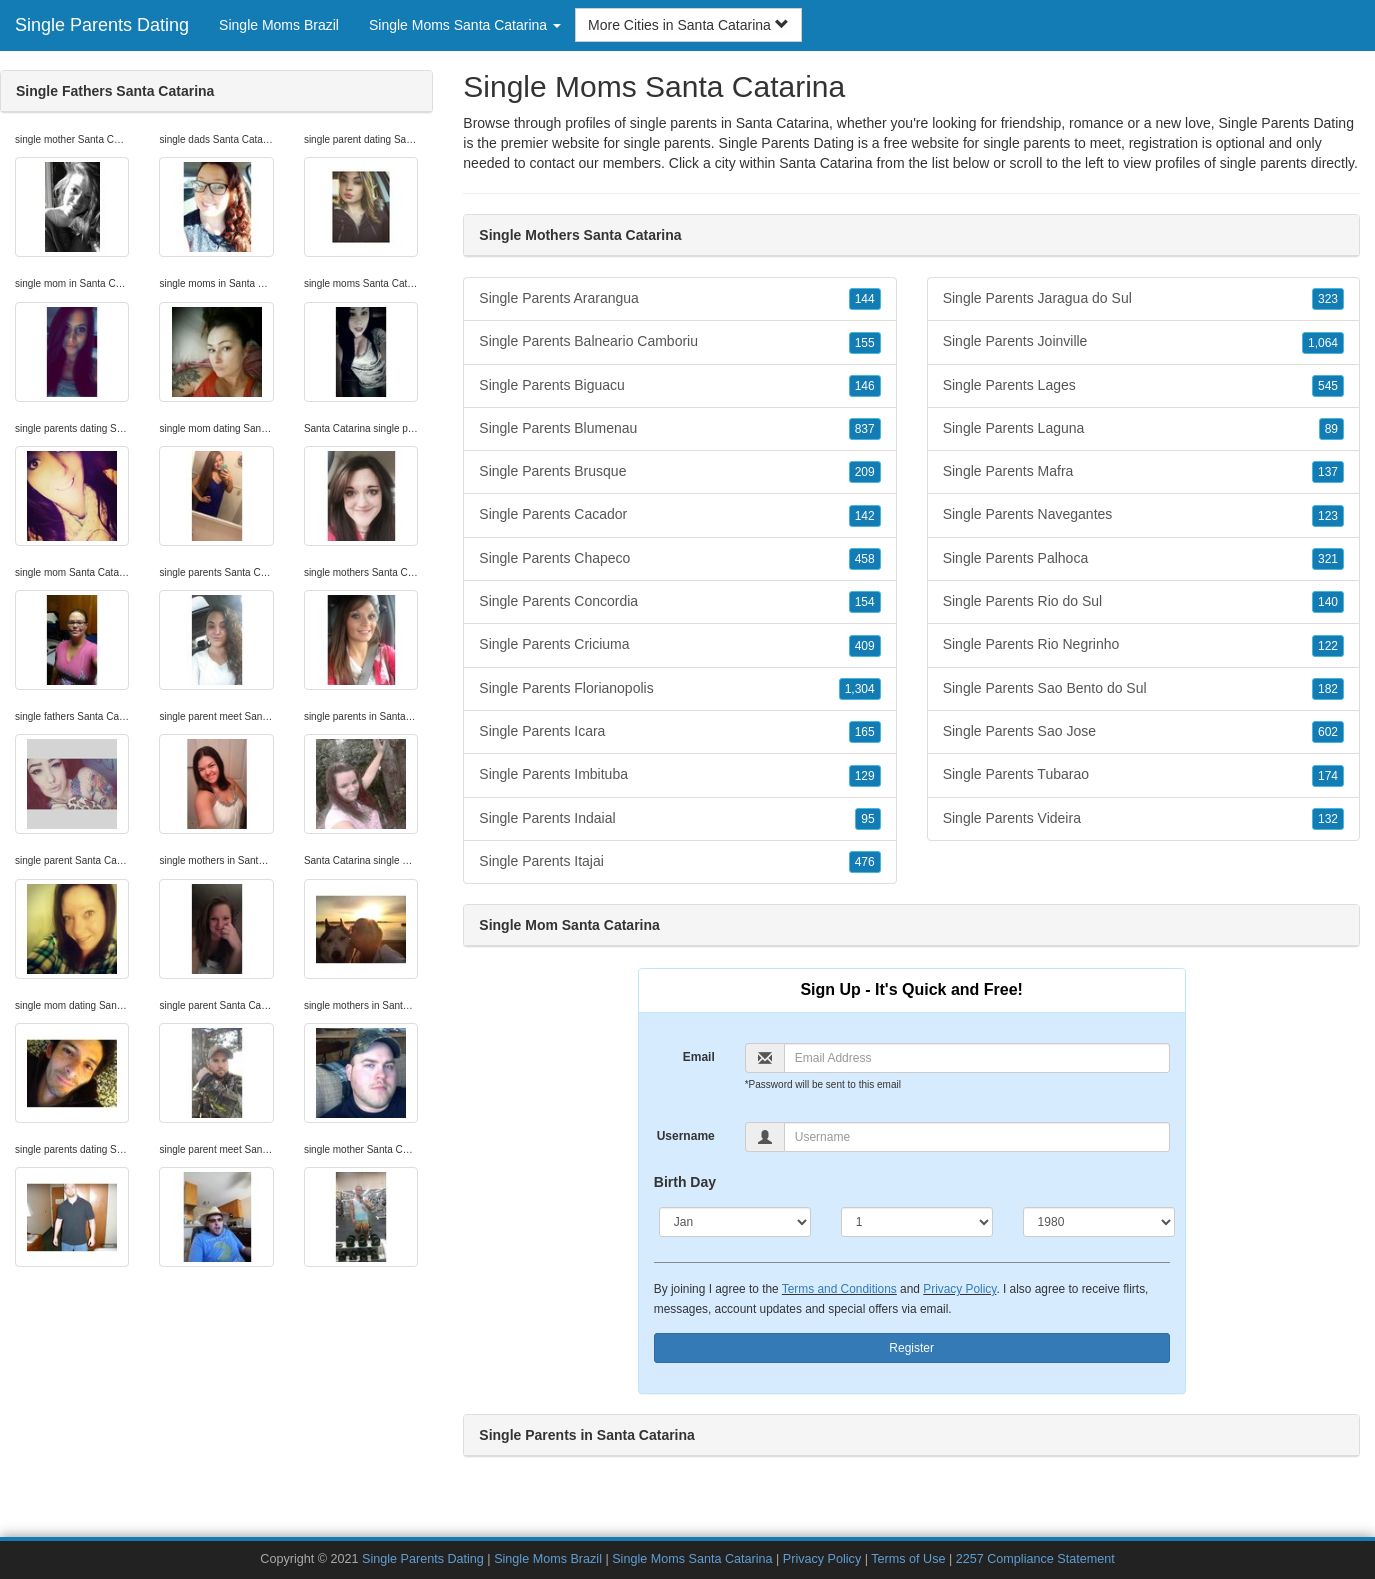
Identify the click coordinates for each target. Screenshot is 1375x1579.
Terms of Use (908, 1559)
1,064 (1323, 343)
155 (865, 343)
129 (865, 776)
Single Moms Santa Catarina (692, 1559)
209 (865, 472)
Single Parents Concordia (679, 602)
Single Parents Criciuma (679, 645)
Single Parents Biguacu (679, 386)
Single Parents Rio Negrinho (1143, 645)
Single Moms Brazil (279, 25)
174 (1328, 776)
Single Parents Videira (1143, 819)
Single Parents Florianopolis (679, 689)
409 (865, 646)
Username (686, 1136)
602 (1328, 732)
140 (1328, 602)
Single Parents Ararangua (679, 299)
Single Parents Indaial (679, 819)
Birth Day (685, 1182)
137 (1328, 472)
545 (1328, 386)
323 (1328, 299)
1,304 (860, 689)
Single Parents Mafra (1143, 472)
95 (867, 819)
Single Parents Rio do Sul (1143, 602)
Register (911, 1348)
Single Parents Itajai (679, 862)
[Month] (735, 1222)
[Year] (1099, 1222)
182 (1328, 689)
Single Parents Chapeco (679, 559)
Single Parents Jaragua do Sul (1143, 299)
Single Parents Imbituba (679, 775)
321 (1328, 559)
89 (1331, 429)
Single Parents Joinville (1143, 342)
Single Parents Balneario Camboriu (679, 342)
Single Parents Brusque (679, 472)
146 (865, 386)
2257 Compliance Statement (1035, 1559)
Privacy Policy (959, 1289)
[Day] (917, 1222)
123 (1328, 516)
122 (1328, 646)
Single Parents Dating (102, 25)
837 (865, 429)
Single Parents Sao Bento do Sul (1143, 689)
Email (699, 1057)
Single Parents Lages (1143, 386)
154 (865, 602)
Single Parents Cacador (679, 515)
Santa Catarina (825, 163)
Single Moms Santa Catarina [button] (465, 25)
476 (865, 862)
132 (1328, 819)
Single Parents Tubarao (1143, 775)
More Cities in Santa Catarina (688, 25)
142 (865, 516)
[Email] (977, 1058)
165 (865, 732)
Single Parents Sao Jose (1143, 732)
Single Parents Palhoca (1143, 559)
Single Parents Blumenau (679, 429)
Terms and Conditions (839, 1289)
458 (865, 559)
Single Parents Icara (679, 732)
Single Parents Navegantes (1143, 515)
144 (865, 299)
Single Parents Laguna (1143, 429)
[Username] (977, 1137)
